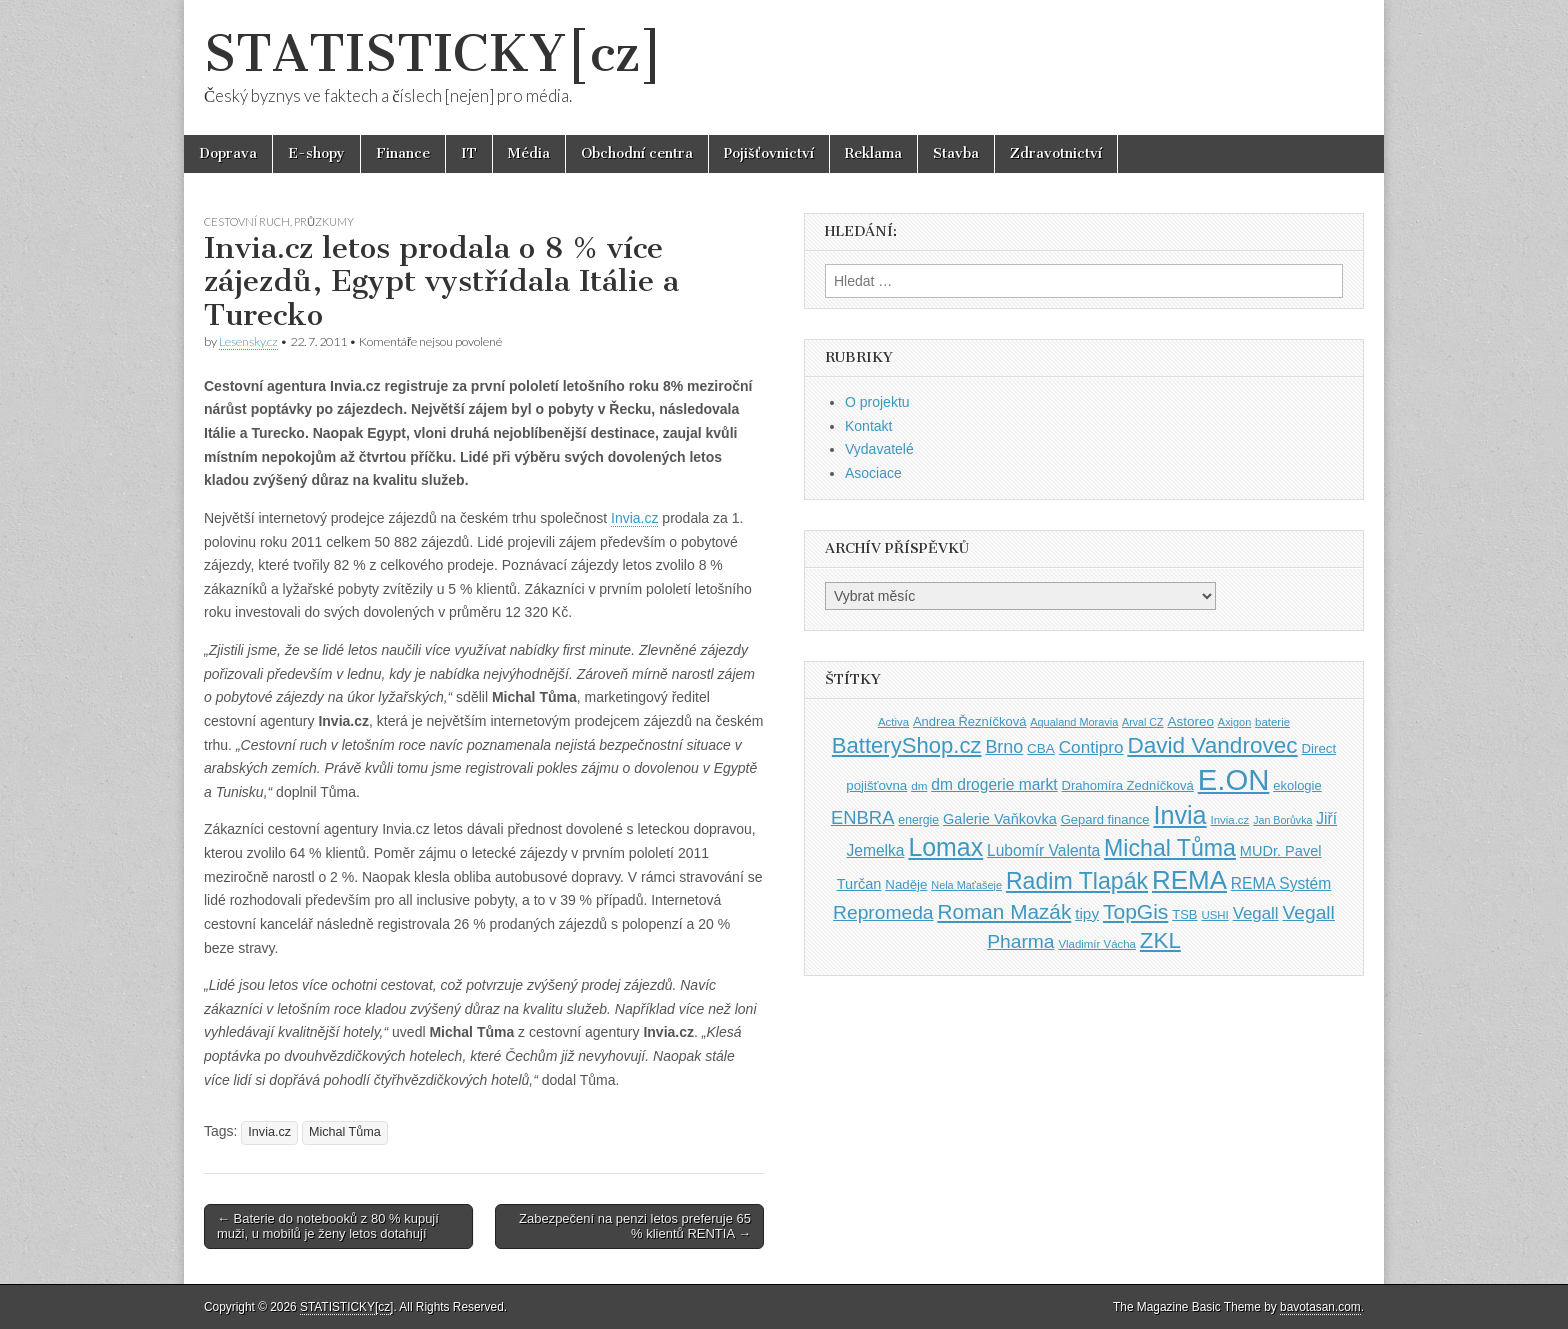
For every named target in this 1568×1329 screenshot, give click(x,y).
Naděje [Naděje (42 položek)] (906, 884)
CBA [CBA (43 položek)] (1041, 748)
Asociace (873, 473)
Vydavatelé (879, 449)
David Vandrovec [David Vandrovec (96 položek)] (1212, 745)
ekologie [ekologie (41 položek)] (1297, 785)
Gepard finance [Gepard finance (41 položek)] (1105, 819)
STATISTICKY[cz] (433, 53)
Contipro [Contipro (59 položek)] (1091, 747)
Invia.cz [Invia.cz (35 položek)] (1230, 820)
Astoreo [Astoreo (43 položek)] (1190, 721)
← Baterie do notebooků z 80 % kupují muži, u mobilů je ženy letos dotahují (328, 1226)
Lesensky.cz (248, 341)
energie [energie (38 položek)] (918, 820)
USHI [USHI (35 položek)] (1214, 915)
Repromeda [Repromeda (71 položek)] (883, 912)
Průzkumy (324, 221)
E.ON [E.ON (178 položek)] (1234, 779)
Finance (403, 153)
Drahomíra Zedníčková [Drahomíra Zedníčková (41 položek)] (1128, 785)
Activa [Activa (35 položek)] (893, 722)
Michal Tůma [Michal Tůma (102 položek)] (1170, 848)
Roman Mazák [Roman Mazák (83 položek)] (1004, 911)
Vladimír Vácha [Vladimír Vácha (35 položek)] (1097, 944)
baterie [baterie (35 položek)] (1272, 722)
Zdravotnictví (1056, 153)
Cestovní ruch (247, 221)
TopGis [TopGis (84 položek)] (1135, 911)
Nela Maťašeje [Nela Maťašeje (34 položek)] (966, 885)
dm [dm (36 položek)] (919, 785)
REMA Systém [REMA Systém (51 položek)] (1281, 883)
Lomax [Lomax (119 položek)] (945, 847)
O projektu (877, 402)
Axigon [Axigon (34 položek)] (1234, 722)
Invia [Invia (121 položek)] (1179, 815)
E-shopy (316, 153)
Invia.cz (634, 518)
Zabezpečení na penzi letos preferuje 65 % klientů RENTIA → (635, 1226)
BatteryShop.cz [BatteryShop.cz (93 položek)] (907, 745)
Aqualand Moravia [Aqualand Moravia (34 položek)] (1074, 722)
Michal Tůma (345, 1132)
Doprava (228, 153)
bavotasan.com (1320, 1307)
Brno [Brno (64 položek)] (1004, 747)
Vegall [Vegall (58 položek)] (1256, 913)
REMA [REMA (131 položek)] (1189, 880)
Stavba (956, 153)
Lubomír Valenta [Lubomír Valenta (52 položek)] (1043, 850)
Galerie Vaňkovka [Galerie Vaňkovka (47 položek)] (1000, 819)
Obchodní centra (637, 153)
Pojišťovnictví (769, 153)
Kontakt (868, 426)
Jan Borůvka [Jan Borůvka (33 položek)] (1282, 820)
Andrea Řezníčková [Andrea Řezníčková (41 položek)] (969, 721)
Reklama (873, 153)
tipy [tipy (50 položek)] (1087, 913)
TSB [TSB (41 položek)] (1184, 914)
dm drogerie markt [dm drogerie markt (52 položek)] (994, 784)
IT (469, 153)
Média (529, 153)
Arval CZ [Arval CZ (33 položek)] (1142, 722)
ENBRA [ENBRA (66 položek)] (863, 817)
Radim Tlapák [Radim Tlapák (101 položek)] (1077, 881)
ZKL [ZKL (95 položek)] (1160, 940)
